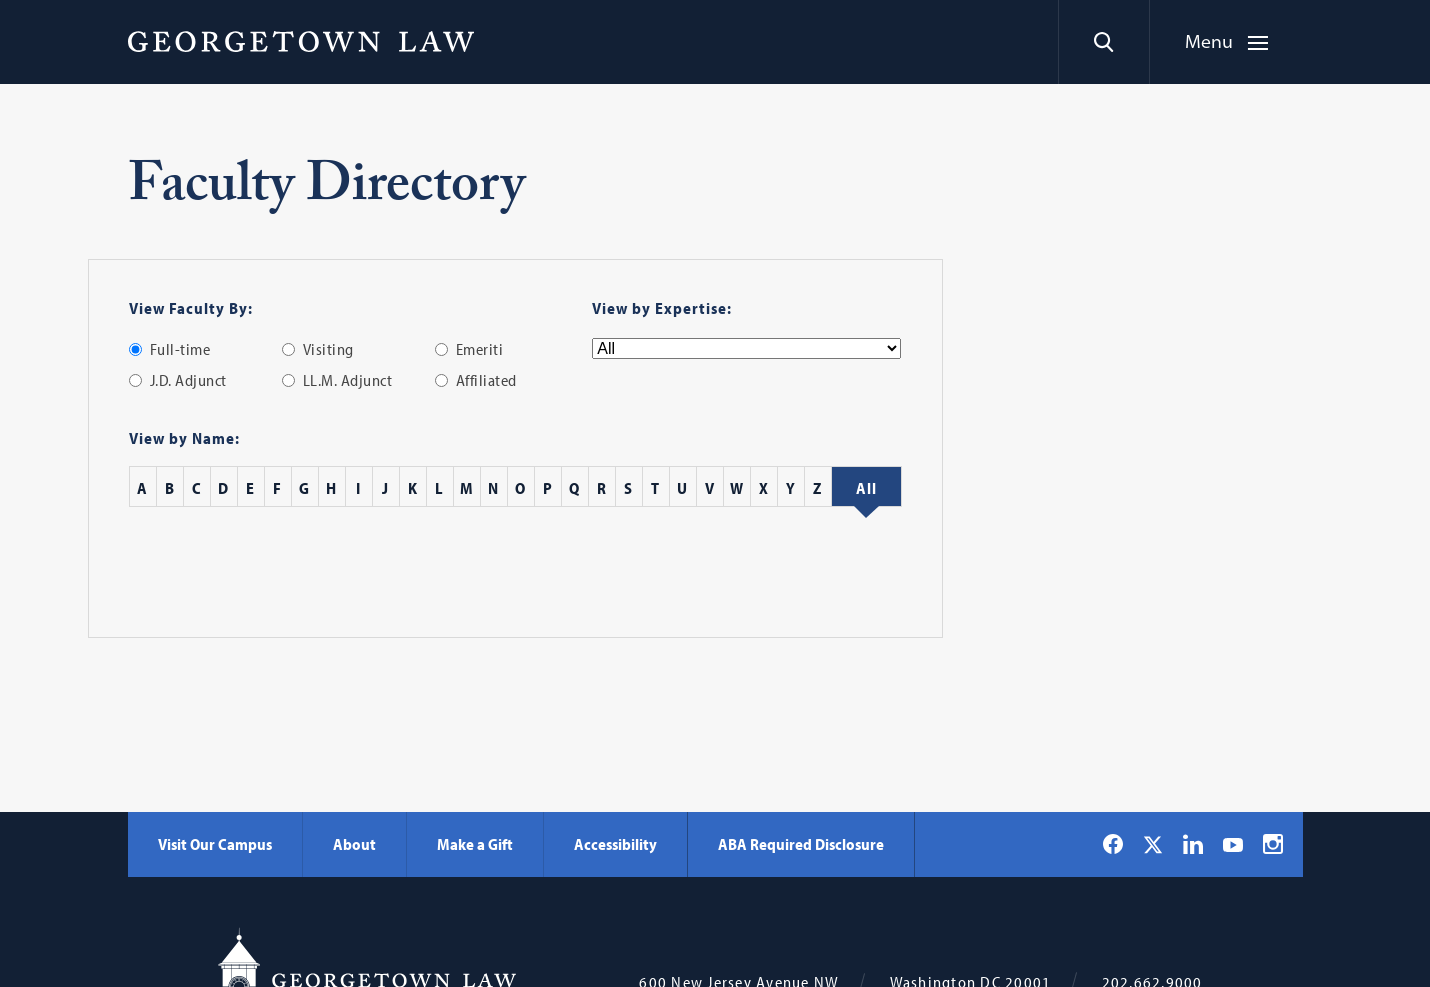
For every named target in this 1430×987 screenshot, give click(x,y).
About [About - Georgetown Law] (354, 844)
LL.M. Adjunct (348, 380)
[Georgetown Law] (301, 41)
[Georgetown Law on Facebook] (1113, 844)
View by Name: (184, 438)
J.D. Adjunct (188, 380)
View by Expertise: (662, 308)
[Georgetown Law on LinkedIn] (1193, 844)
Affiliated (486, 380)
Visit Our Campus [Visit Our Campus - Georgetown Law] (215, 844)
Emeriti (480, 349)
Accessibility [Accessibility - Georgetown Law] (615, 844)
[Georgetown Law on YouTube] (1233, 844)
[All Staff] (866, 488)
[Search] (1103, 42)
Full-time (180, 349)
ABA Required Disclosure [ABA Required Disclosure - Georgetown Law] (801, 844)
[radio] (135, 349)
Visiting (328, 349)
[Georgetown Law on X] (1153, 844)
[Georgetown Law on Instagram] (1273, 844)
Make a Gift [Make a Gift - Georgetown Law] (475, 844)
